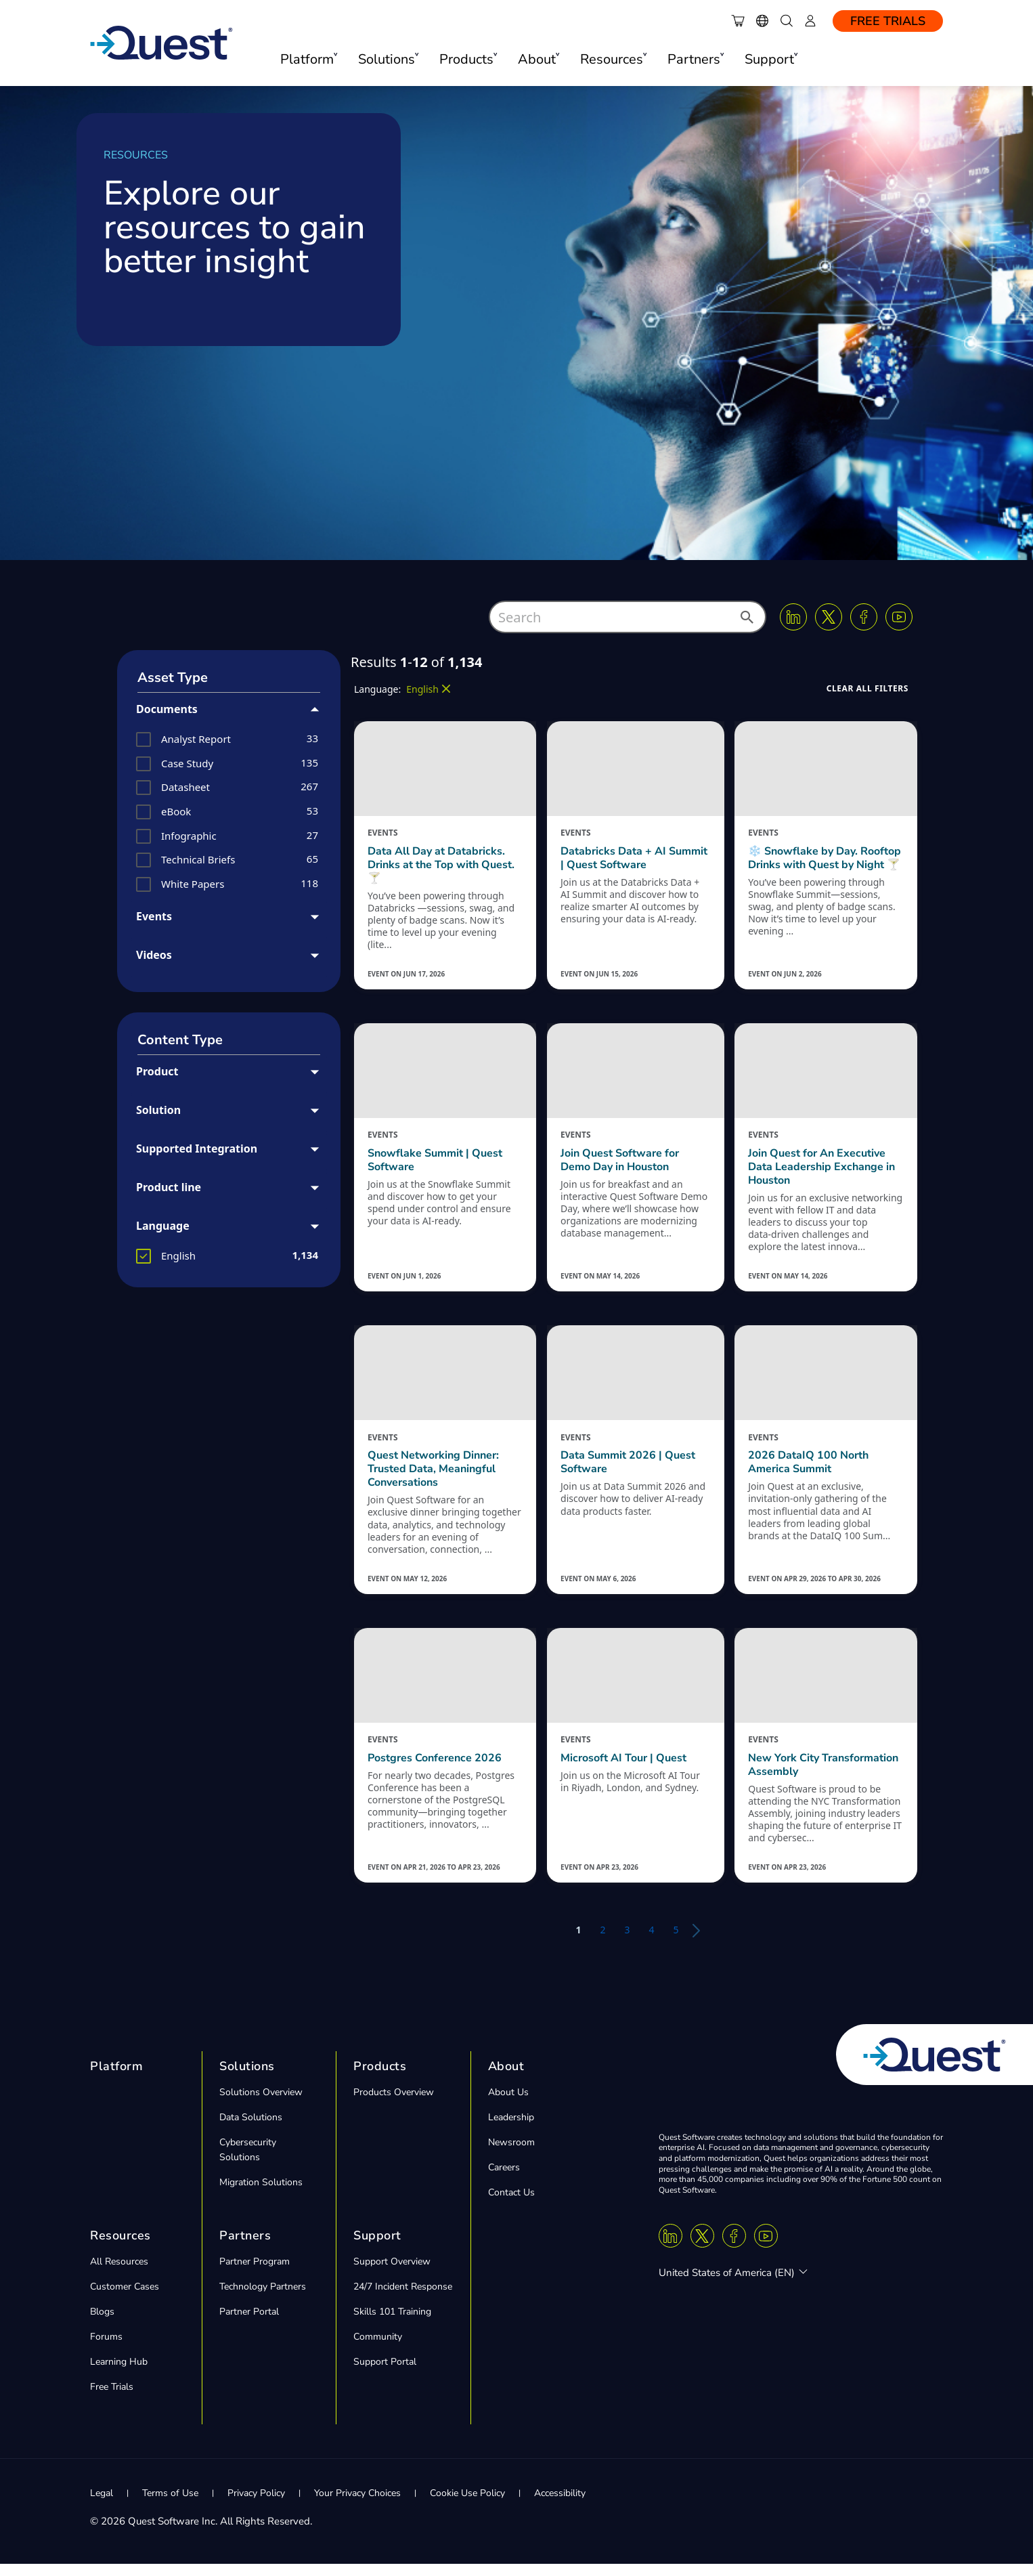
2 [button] (602, 1941)
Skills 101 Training (392, 2323)
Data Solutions (250, 2129)
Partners (245, 2247)
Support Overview (392, 2273)
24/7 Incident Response (402, 2298)
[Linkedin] (793, 616)
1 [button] (578, 1941)
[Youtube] (899, 616)
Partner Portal (249, 2323)
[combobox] (627, 617)
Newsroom (511, 2154)
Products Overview (393, 2104)
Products (379, 2078)
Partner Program (254, 2273)
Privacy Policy (256, 2505)
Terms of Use (170, 2505)
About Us (508, 2104)
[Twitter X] (828, 616)
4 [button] (652, 1941)
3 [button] (627, 1941)
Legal (101, 2505)
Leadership (511, 2129)
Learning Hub (119, 2373)
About (506, 2078)
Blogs (102, 2323)
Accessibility (560, 2505)
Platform (116, 2078)
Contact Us (511, 2204)
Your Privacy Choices (357, 2505)
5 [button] (676, 1941)
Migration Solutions (261, 2194)
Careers (504, 2179)
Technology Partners (262, 2298)
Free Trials (887, 21)
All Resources (119, 2273)
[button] (746, 621)
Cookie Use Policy (467, 2505)
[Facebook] (863, 616)
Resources (120, 2247)
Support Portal (384, 2373)
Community (377, 2348)
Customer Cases (124, 2298)
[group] (229, 739)
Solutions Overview (261, 2104)
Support (377, 2247)
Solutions (247, 2078)
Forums (106, 2348)
